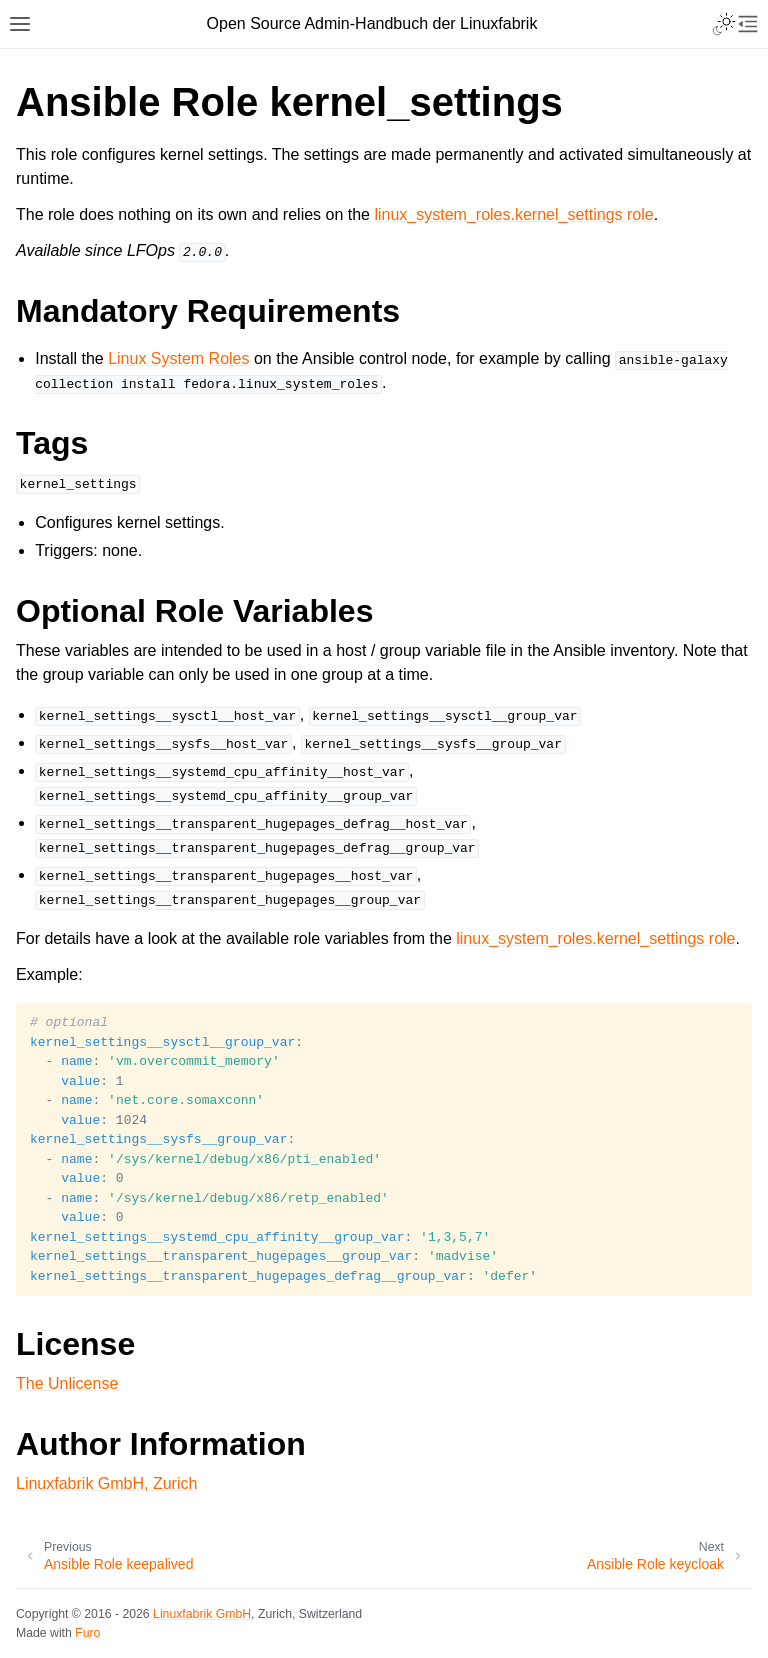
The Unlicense (67, 1383)
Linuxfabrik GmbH (202, 1614)
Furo (87, 1633)
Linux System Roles (178, 358)
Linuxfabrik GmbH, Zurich (106, 1483)
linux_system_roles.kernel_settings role (513, 214)
